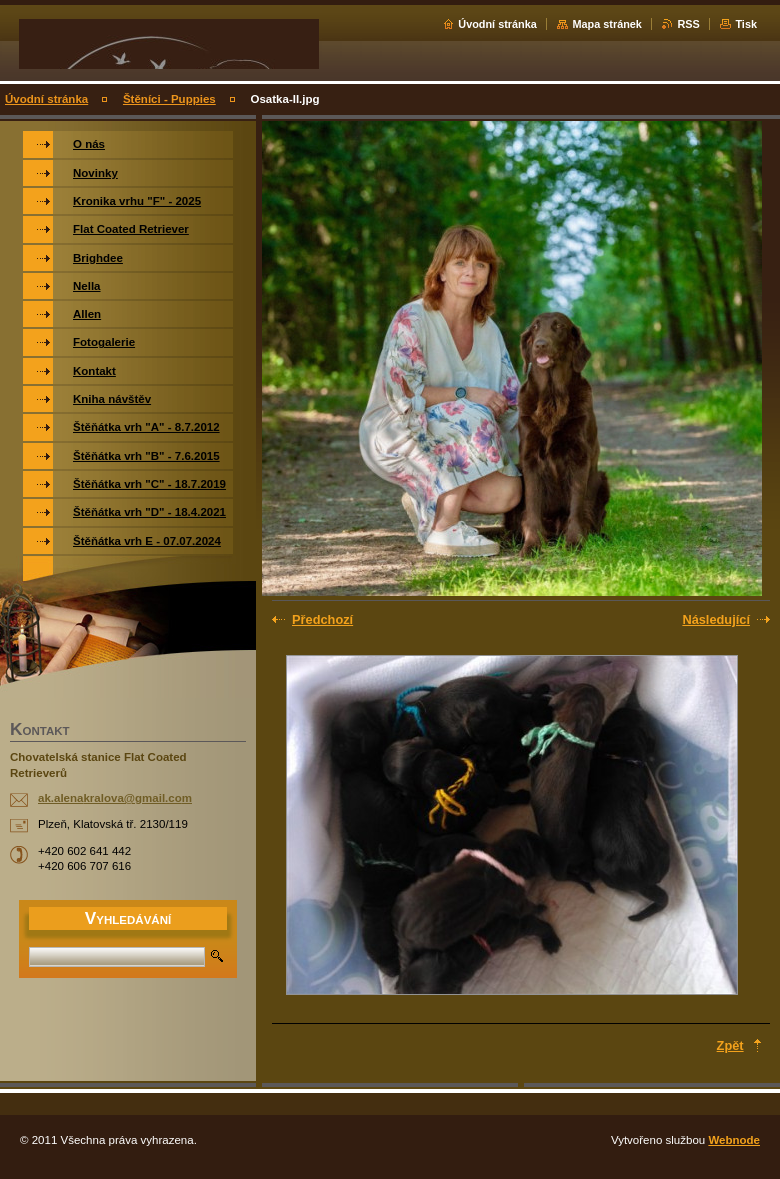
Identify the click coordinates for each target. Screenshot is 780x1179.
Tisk (746, 24)
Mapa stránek (607, 24)
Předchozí (322, 619)
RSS (688, 24)
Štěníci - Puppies (169, 99)
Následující (716, 619)
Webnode (734, 1140)
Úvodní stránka (497, 24)
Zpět (730, 1045)
